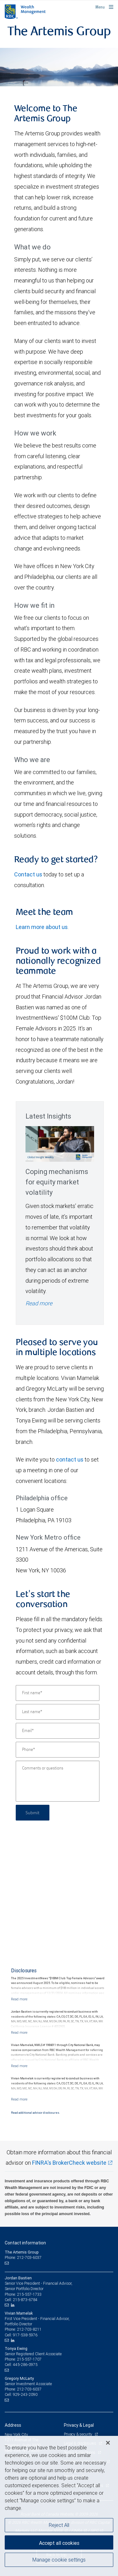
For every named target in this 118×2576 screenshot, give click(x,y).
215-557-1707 (29, 2359)
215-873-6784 (25, 2299)
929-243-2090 (25, 2394)
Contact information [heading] (25, 2243)
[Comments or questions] (57, 1781)
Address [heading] (13, 2425)
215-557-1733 (29, 2294)
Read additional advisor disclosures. (35, 2113)
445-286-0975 (25, 2364)
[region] (59, 2506)
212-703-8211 (29, 2329)
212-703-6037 (29, 2389)
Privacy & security (78, 2434)
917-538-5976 (25, 2335)
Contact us (28, 874)
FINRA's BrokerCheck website (69, 2162)
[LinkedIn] (13, 2305)
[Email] (57, 1731)
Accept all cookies (59, 2543)
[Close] (108, 2443)
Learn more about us (42, 927)
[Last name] (57, 1712)
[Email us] (7, 2263)
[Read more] (19, 1999)
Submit (32, 1812)
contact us (69, 1459)
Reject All (59, 2525)
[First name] (57, 1693)
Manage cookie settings (59, 2559)
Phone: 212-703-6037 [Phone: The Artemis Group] (23, 2257)
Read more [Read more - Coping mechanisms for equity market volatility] (38, 1303)
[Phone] (57, 1750)
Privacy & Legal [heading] (79, 2425)
